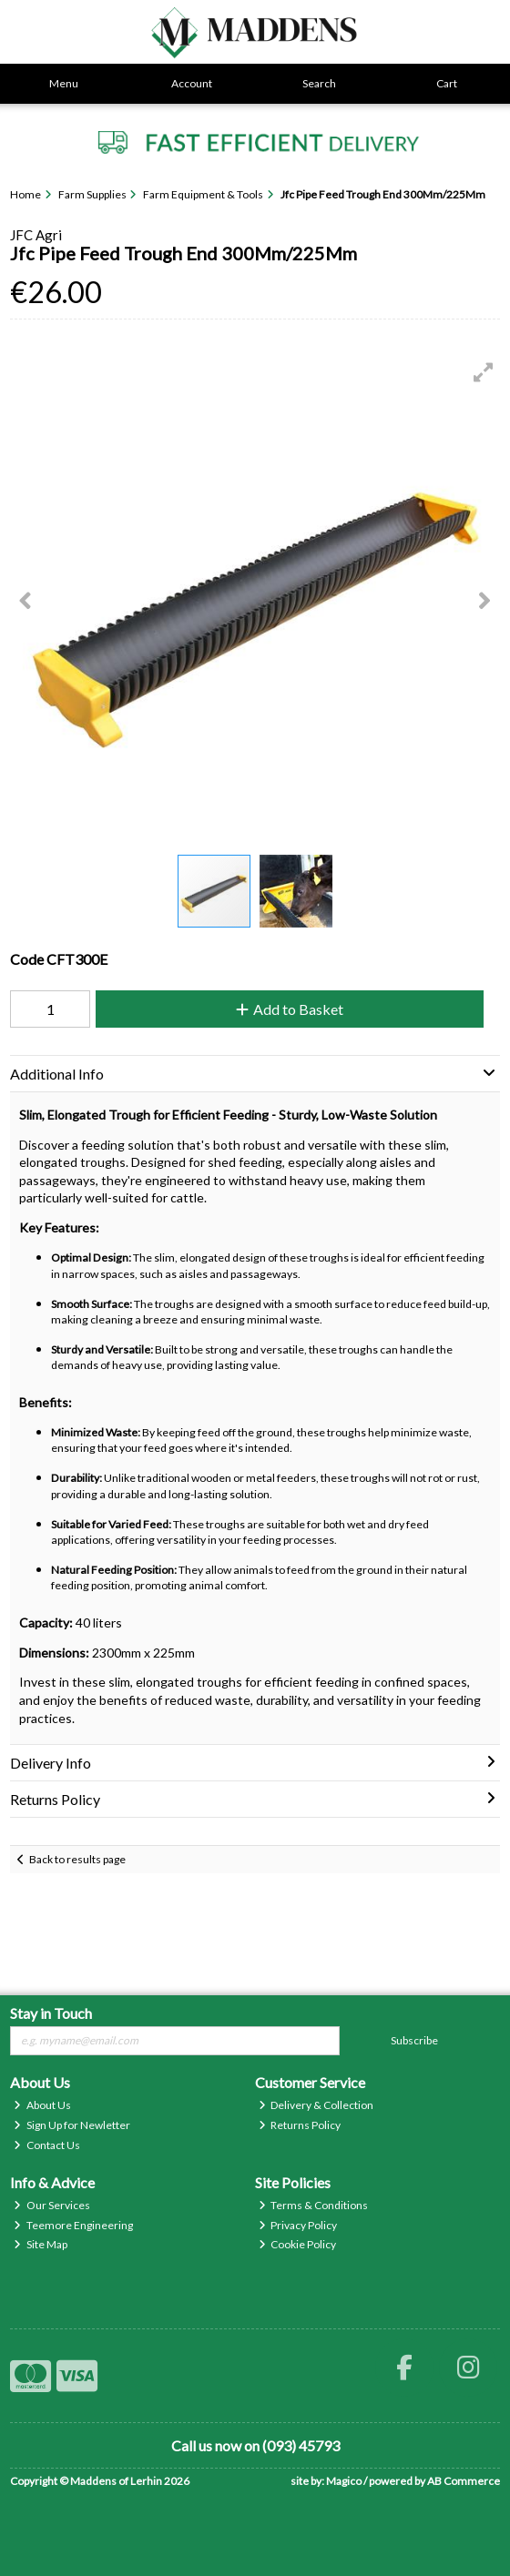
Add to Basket (289, 1009)
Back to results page (77, 1859)
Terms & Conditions (314, 2205)
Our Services (52, 2205)
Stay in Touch (51, 2013)
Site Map (40, 2244)
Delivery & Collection (316, 2105)
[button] (483, 372)
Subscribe (414, 2040)
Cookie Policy (298, 2244)
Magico (344, 2481)
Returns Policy (300, 2125)
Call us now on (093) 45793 (255, 2445)
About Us (42, 2105)
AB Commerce (463, 2481)
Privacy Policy (298, 2225)
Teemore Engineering (73, 2225)
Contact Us (47, 2145)
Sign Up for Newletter (72, 2125)
